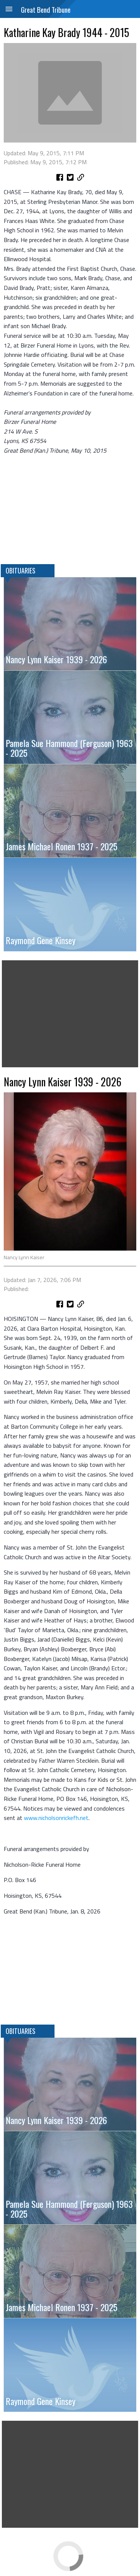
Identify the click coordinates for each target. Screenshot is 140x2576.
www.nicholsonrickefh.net (56, 1817)
